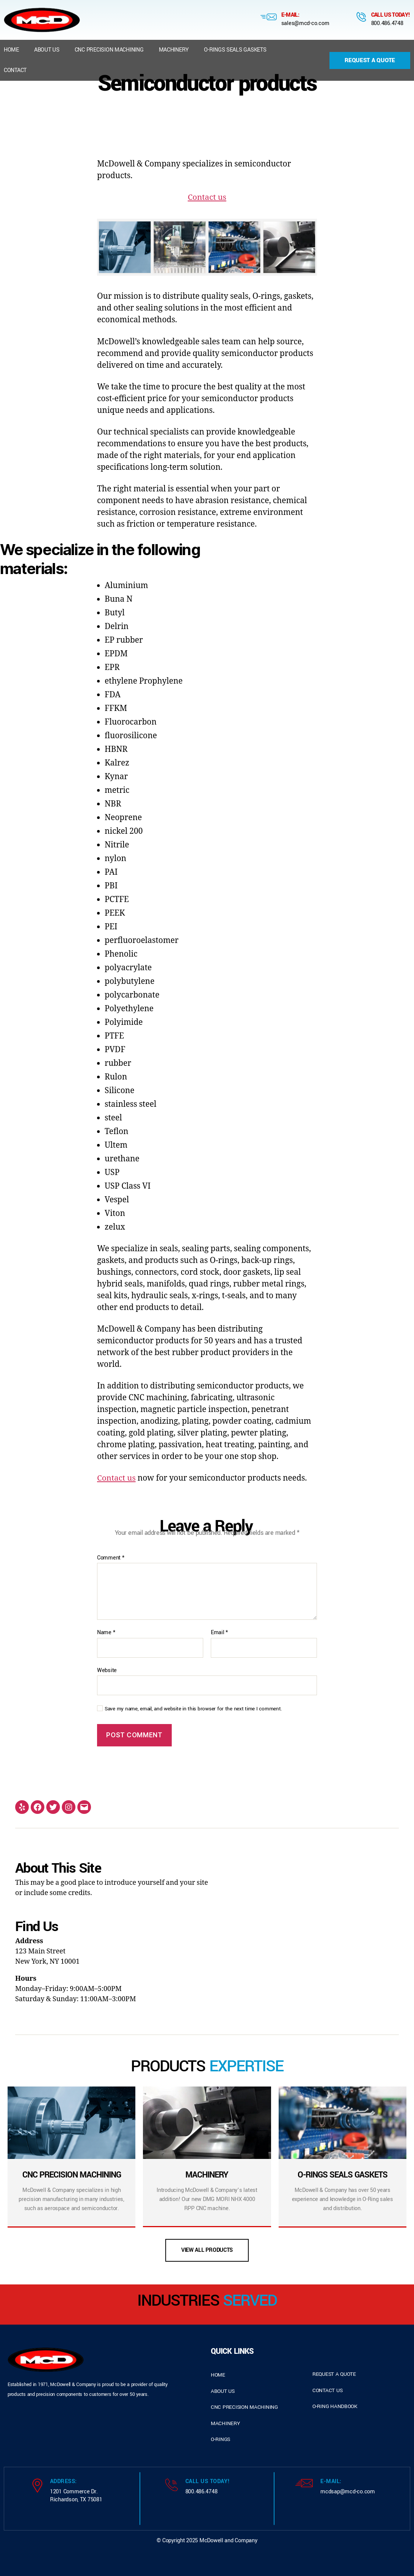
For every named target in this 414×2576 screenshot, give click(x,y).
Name (106, 1632)
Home (11, 50)
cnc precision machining (244, 2407)
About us (47, 50)
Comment (110, 1558)
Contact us (206, 197)
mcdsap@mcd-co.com (347, 2492)
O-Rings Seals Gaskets (235, 50)
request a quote (334, 2374)
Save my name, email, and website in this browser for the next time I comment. (193, 1708)
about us (223, 2391)
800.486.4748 (387, 23)
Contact (15, 70)
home (218, 2374)
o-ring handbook (335, 2406)
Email (219, 1632)
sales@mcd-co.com (305, 23)
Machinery (174, 50)
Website (107, 1670)
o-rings (220, 2439)
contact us (327, 2390)
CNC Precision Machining (109, 50)
